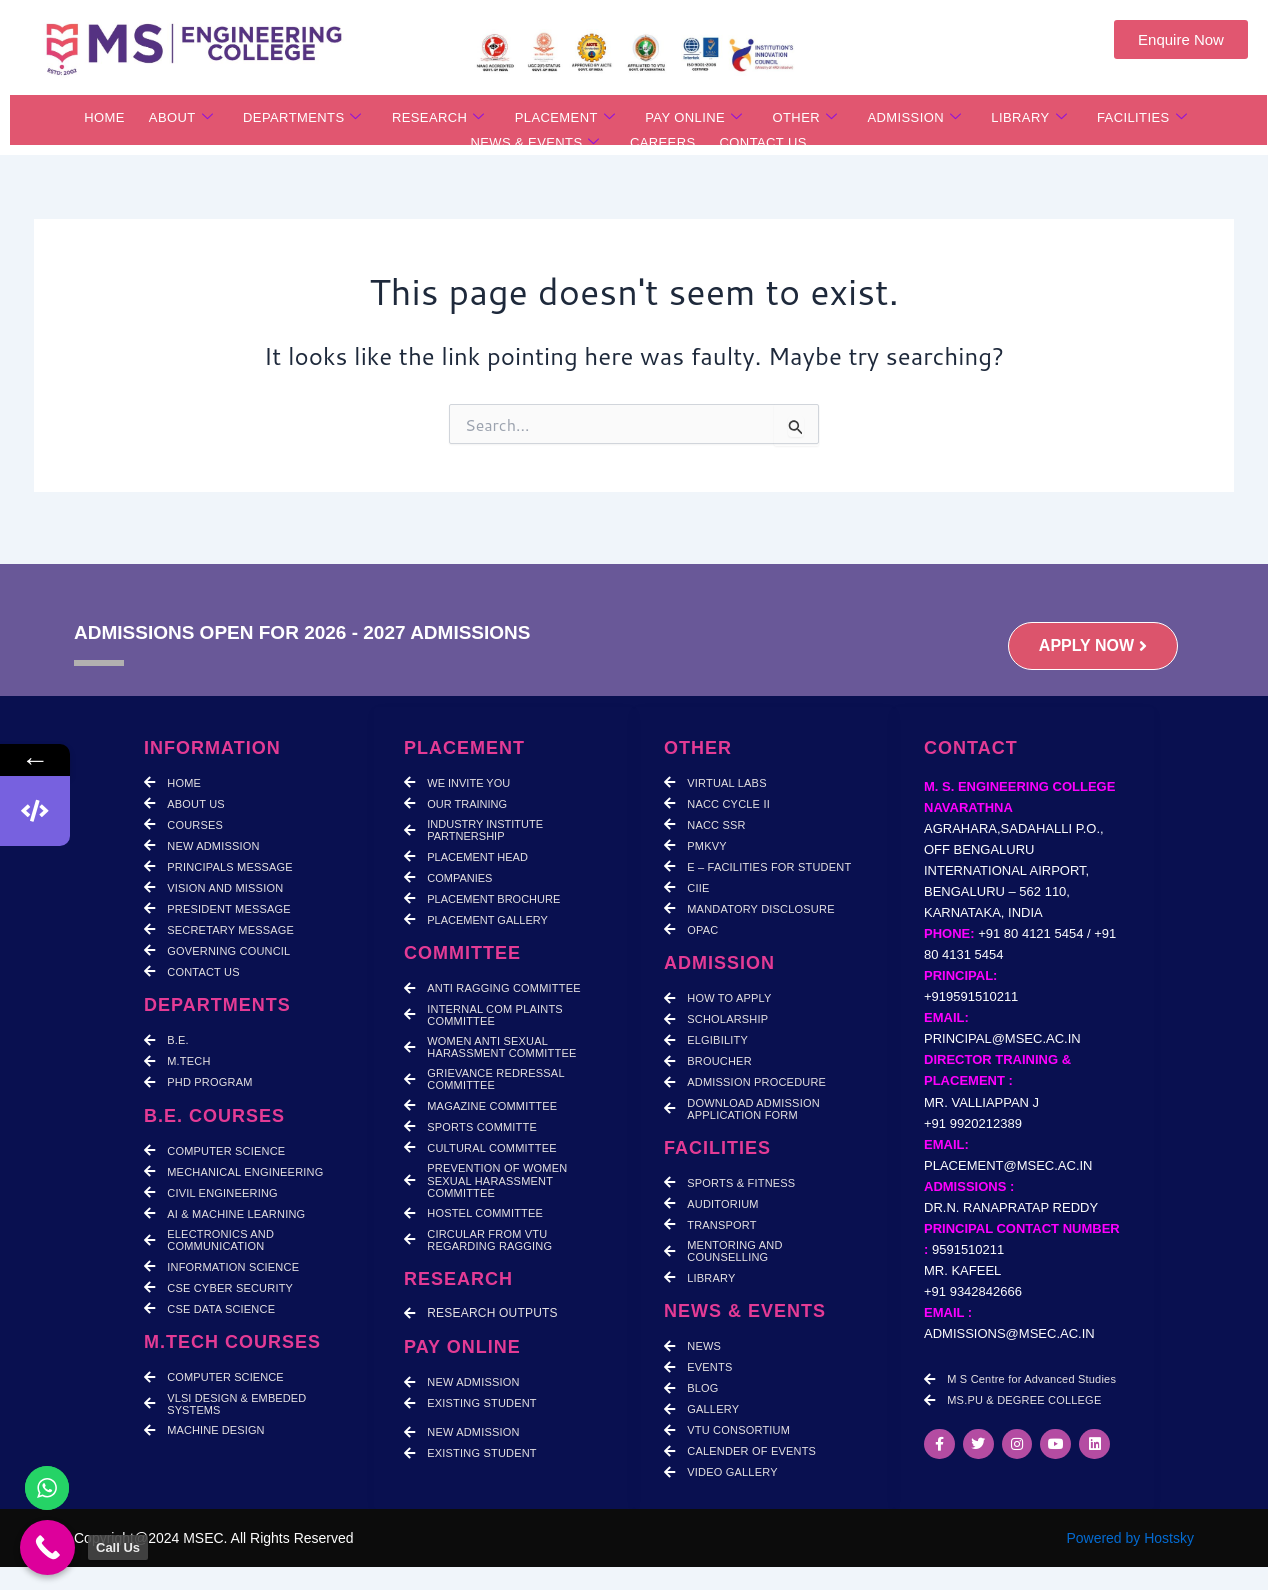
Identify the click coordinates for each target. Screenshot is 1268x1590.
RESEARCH (438, 118)
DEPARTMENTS (302, 118)
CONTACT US (763, 143)
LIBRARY (1029, 118)
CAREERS (663, 143)
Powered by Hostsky (1130, 1538)
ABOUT (181, 118)
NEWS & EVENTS (535, 144)
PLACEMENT (565, 118)
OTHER (804, 118)
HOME (104, 117)
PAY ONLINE (693, 118)
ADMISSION (914, 118)
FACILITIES (1142, 118)
